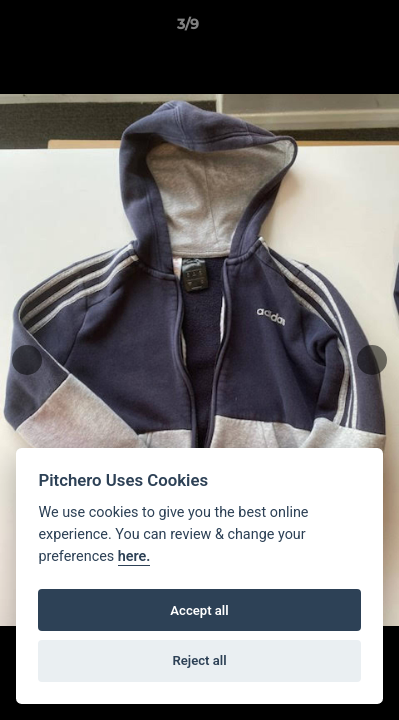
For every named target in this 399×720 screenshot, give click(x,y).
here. (134, 556)
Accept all (199, 610)
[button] (327, 29)
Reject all (199, 660)
